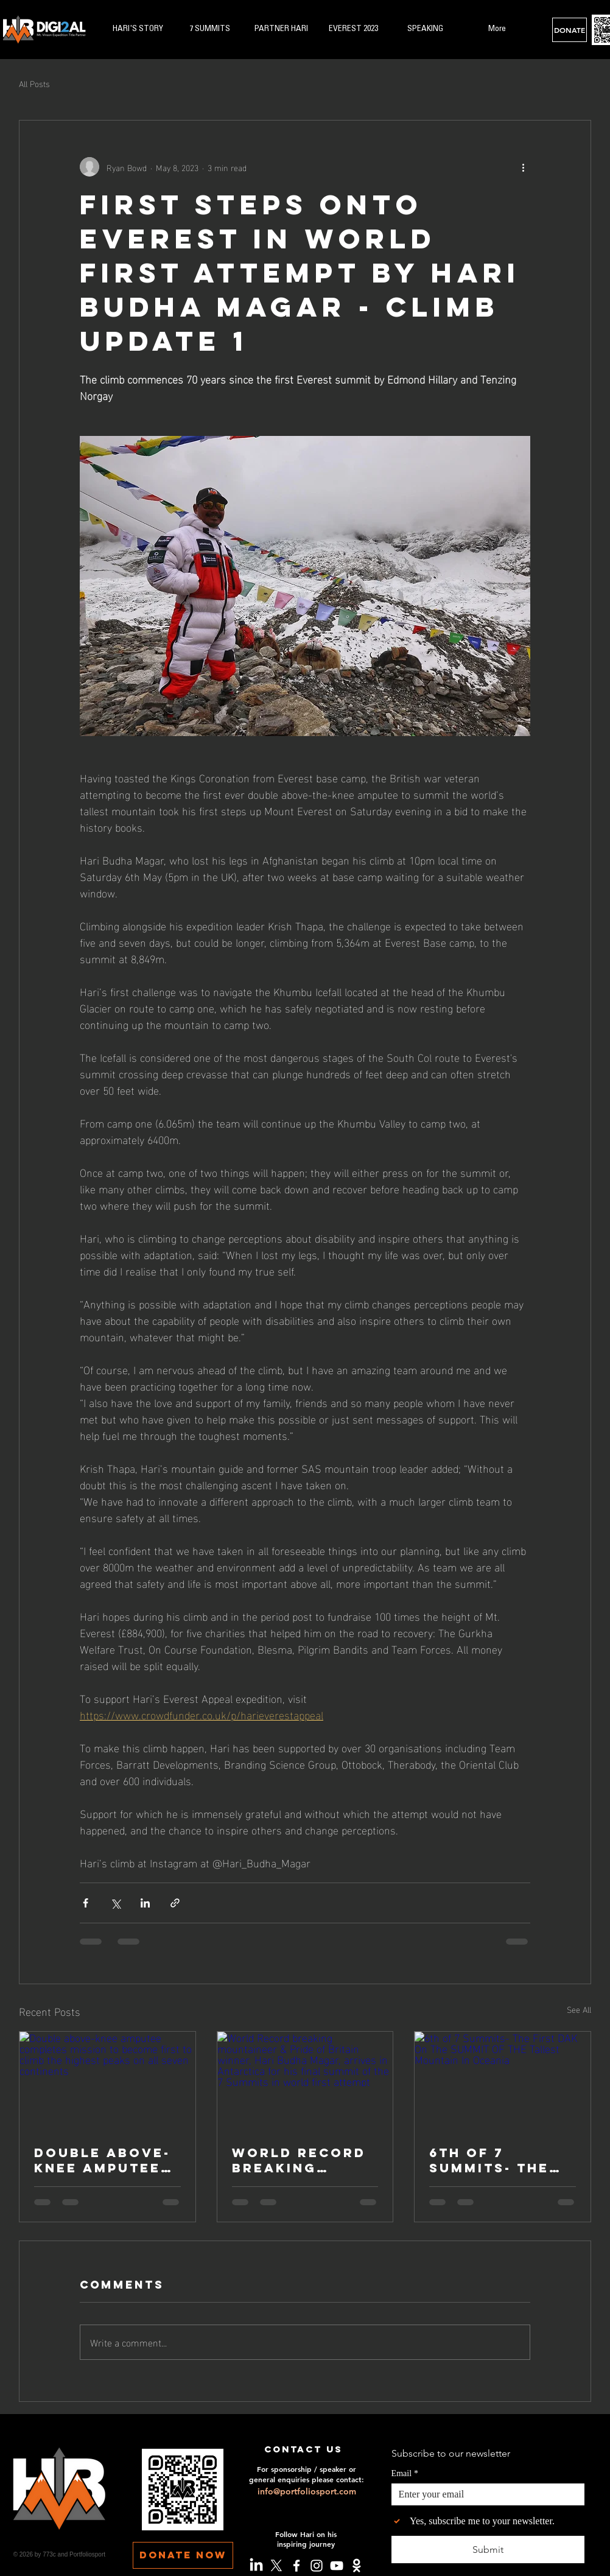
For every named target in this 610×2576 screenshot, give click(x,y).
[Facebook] (296, 2566)
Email (404, 2473)
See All (579, 2009)
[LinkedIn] (256, 2566)
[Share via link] (175, 1903)
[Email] (484, 2494)
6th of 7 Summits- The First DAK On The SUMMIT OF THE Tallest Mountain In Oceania (494, 2160)
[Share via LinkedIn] (145, 1903)
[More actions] (523, 167)
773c (49, 2554)
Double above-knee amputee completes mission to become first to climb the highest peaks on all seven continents (102, 2160)
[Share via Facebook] (85, 1903)
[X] (276, 2566)
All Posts (34, 83)
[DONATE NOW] (183, 2555)
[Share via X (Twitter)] (115, 1903)
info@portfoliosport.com (307, 2491)
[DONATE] (569, 30)
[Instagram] (316, 2566)
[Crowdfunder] (357, 2566)
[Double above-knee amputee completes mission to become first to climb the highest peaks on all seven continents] (107, 2081)
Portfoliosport (88, 2554)
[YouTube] (337, 2566)
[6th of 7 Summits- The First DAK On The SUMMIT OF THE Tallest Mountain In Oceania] (503, 2081)
